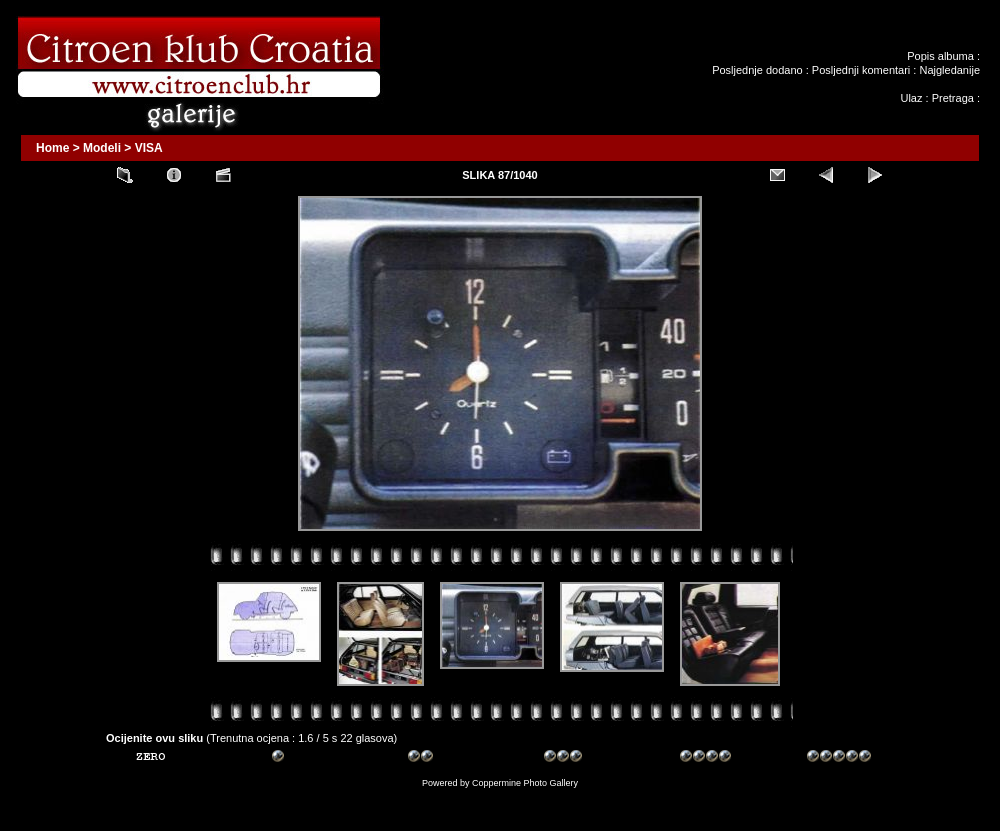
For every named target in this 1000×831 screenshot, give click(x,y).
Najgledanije (949, 70)
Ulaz (911, 98)
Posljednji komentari (861, 70)
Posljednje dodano (757, 70)
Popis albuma (940, 56)
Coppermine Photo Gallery (525, 783)
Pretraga (953, 98)
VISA (149, 148)
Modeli (102, 148)
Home (52, 148)
